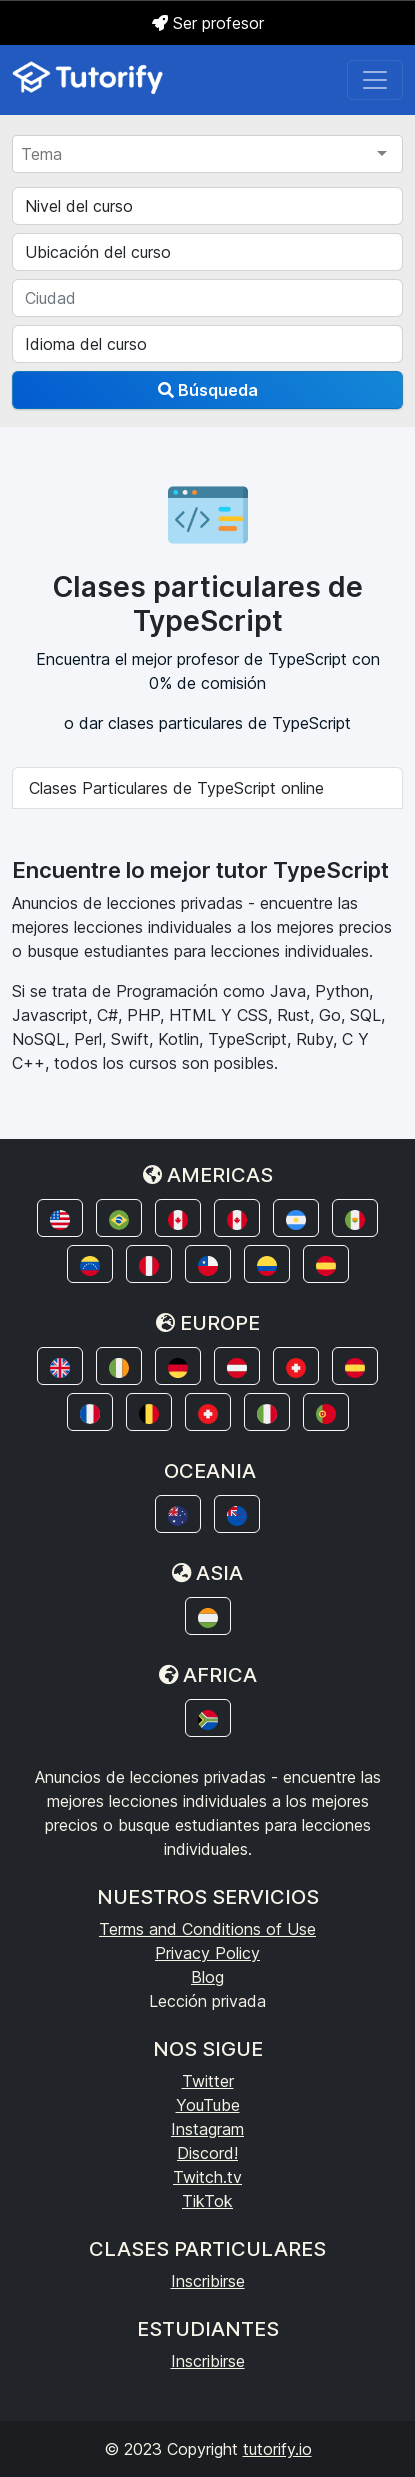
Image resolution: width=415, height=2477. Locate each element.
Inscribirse (208, 2281)
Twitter (208, 2081)
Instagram (207, 2129)
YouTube (208, 2105)
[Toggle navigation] (375, 80)
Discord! (207, 2153)
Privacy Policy (207, 1953)
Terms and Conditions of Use (207, 1929)
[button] (60, 1218)
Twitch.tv (207, 2177)
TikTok (207, 2201)
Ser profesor (208, 23)
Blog (207, 1977)
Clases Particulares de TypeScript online (176, 788)
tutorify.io (277, 2449)
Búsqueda (208, 390)
